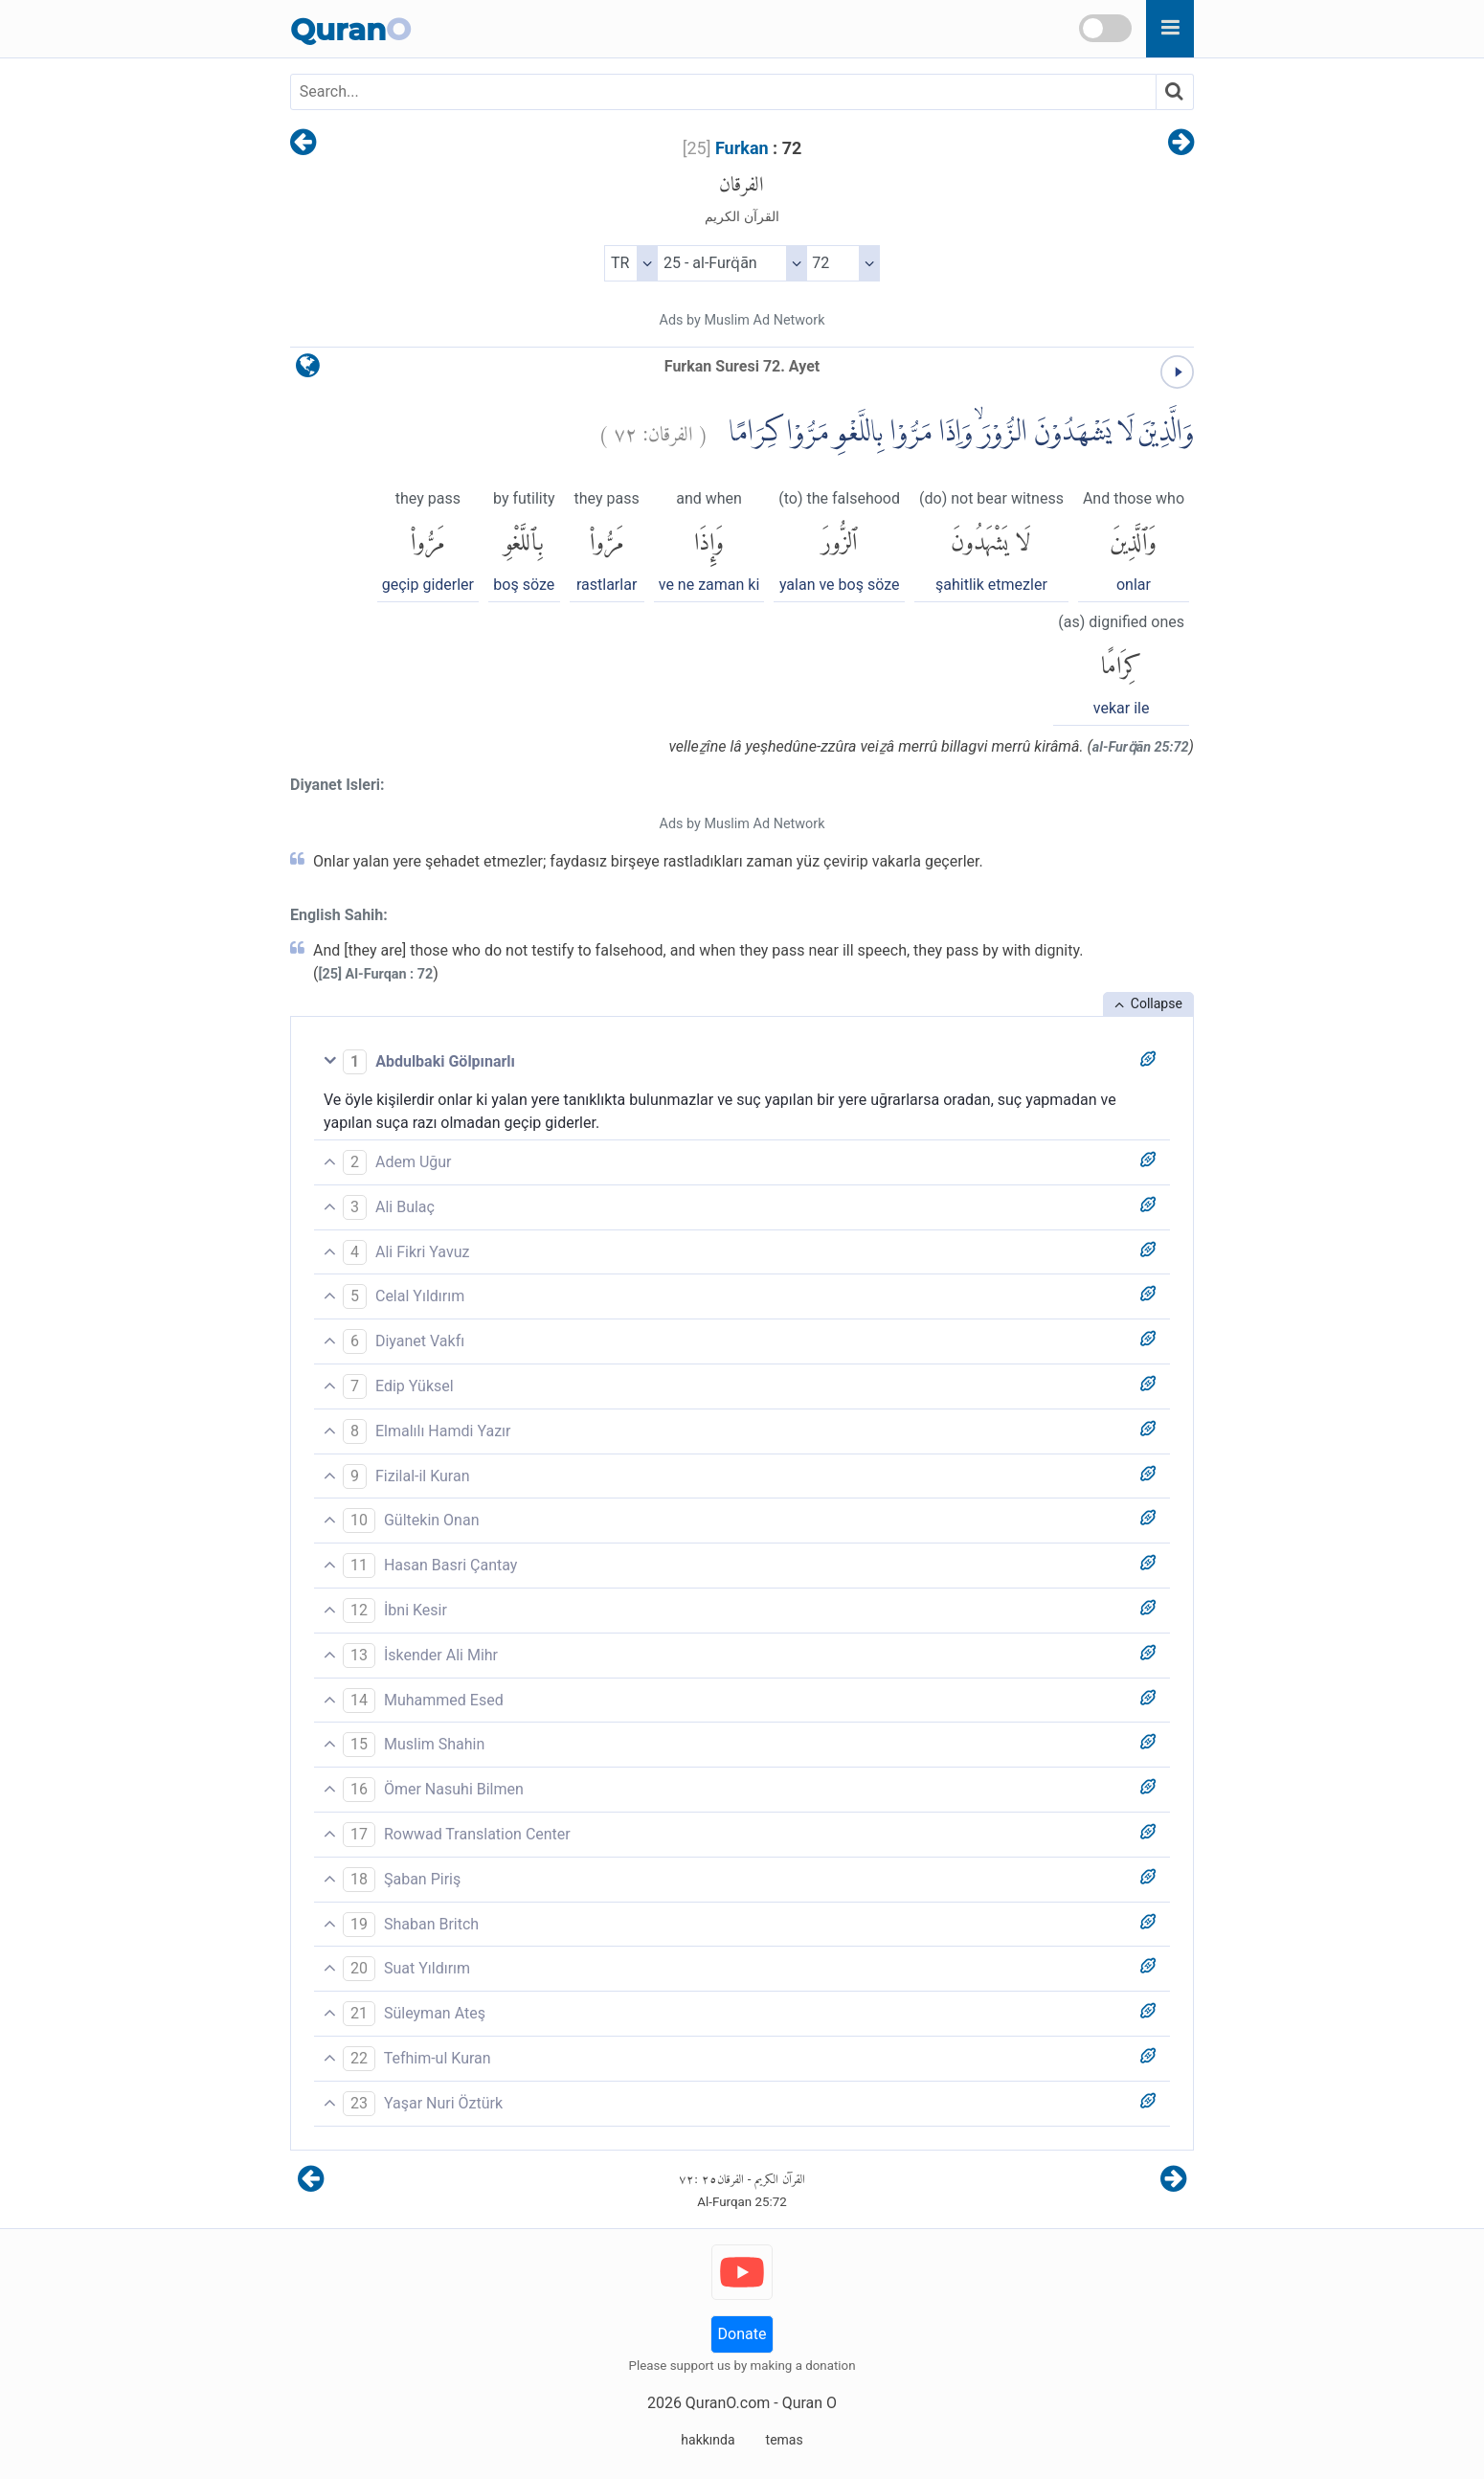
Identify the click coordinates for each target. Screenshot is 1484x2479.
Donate (742, 2334)
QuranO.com (728, 2403)
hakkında (707, 2439)
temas (784, 2439)
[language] (308, 370)
